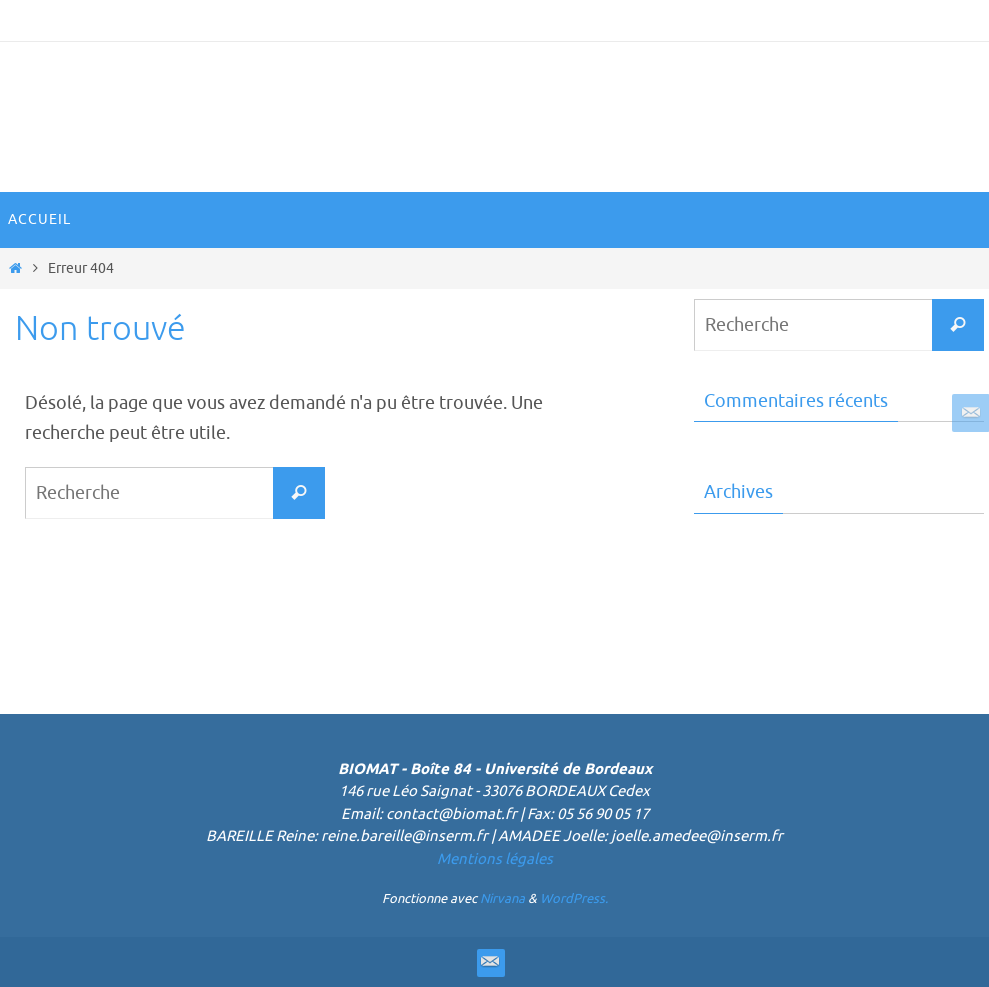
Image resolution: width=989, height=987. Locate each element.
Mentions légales (495, 859)
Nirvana (502, 898)
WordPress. (574, 898)
